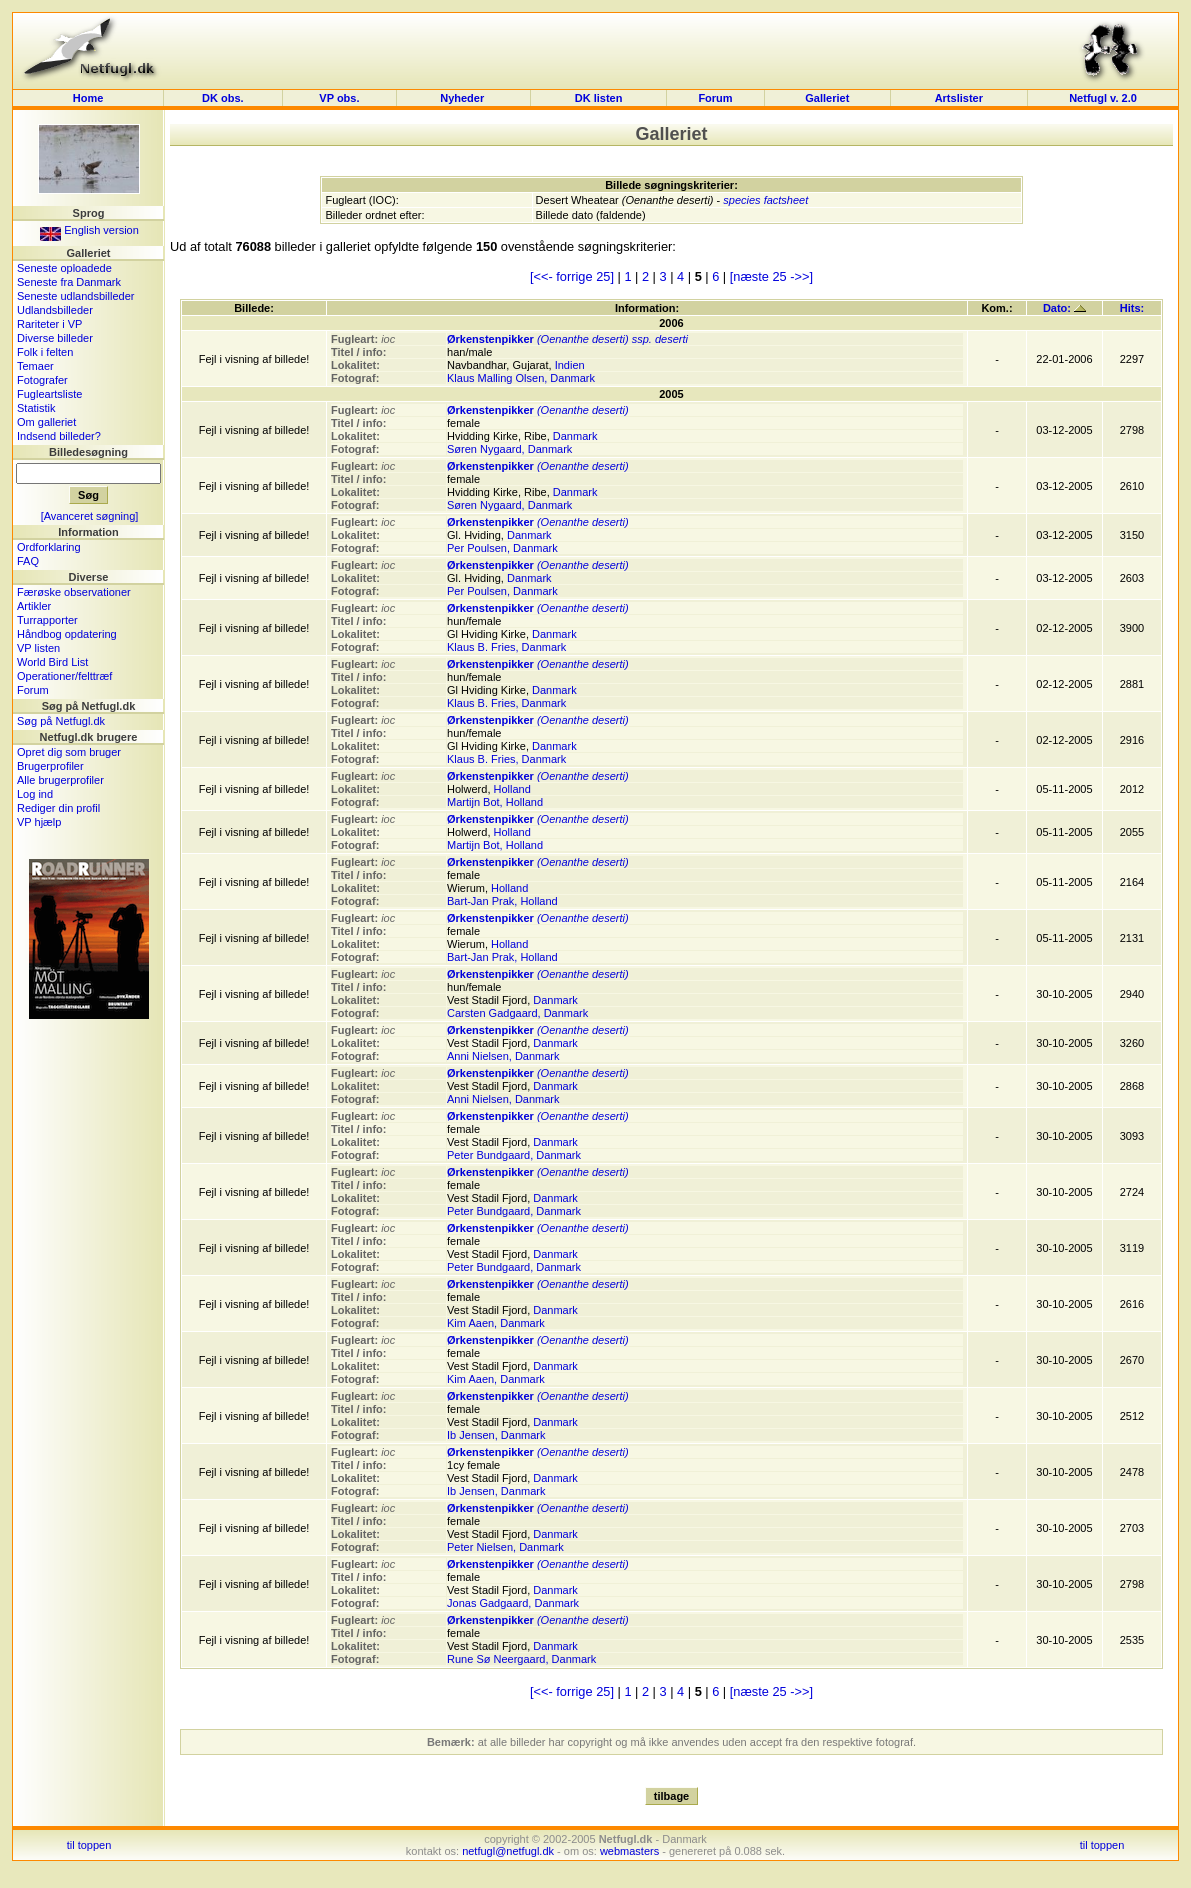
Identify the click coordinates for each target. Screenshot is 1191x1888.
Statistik (36, 408)
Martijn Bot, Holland (495, 802)
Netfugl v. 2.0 (1103, 98)
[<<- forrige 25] (572, 276)
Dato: (1064, 308)
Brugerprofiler (50, 766)
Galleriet (827, 98)
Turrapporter (47, 620)
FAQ (28, 561)
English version (89, 230)
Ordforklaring (49, 547)
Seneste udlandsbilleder (75, 296)
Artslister (959, 98)
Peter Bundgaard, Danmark (514, 1155)
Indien (570, 365)
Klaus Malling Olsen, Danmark (521, 378)
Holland (512, 789)
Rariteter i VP (49, 324)
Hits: (1132, 308)
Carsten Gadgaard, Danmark (517, 1013)
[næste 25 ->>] (771, 276)
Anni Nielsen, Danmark (503, 1056)
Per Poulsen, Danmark (502, 548)
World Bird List (52, 662)
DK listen (599, 98)
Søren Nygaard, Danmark (509, 449)
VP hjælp (39, 822)
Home (88, 98)
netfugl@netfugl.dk (508, 1851)
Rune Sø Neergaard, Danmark (521, 1659)
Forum (715, 98)
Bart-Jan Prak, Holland (502, 901)
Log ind (35, 794)
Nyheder (463, 98)
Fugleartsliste (49, 394)
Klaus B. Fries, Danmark (506, 647)
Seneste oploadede (64, 268)
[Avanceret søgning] (90, 516)
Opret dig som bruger (69, 752)
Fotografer (42, 380)
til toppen (89, 1845)
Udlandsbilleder (55, 310)
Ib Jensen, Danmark (496, 1435)
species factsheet (765, 200)
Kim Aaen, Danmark (496, 1323)
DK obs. (223, 98)
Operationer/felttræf (64, 676)
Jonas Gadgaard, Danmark (513, 1603)
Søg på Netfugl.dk (61, 721)
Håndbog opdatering (67, 634)
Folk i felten (45, 352)
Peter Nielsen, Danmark (505, 1547)
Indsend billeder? (59, 436)
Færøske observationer (74, 592)
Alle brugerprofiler (60, 780)
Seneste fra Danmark (69, 282)
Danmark (575, 436)
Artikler (34, 606)
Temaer (35, 366)
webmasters (629, 1851)
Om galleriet (46, 422)
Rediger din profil (58, 808)
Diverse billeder (55, 338)
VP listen (38, 648)
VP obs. (339, 98)
